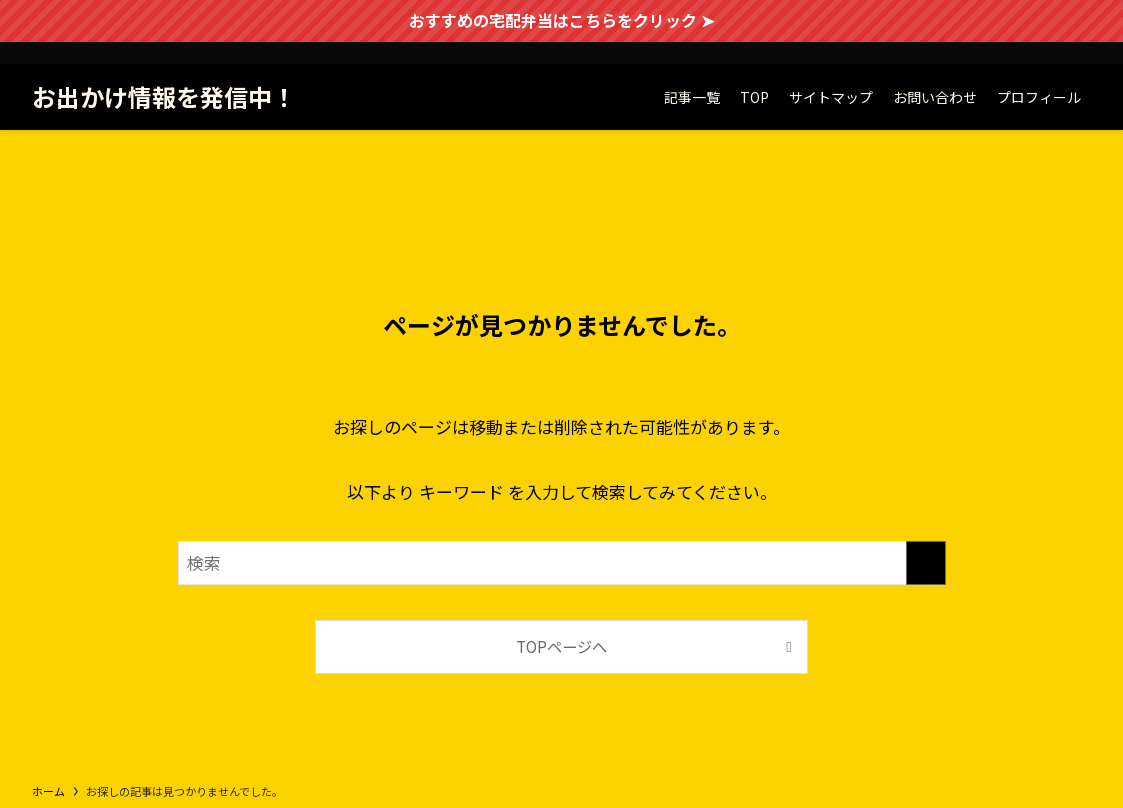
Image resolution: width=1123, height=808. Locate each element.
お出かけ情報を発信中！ (164, 97)
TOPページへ (561, 646)
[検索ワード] (562, 563)
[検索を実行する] (926, 563)
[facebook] (1026, 53)
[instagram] (1078, 53)
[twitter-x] (1052, 53)
